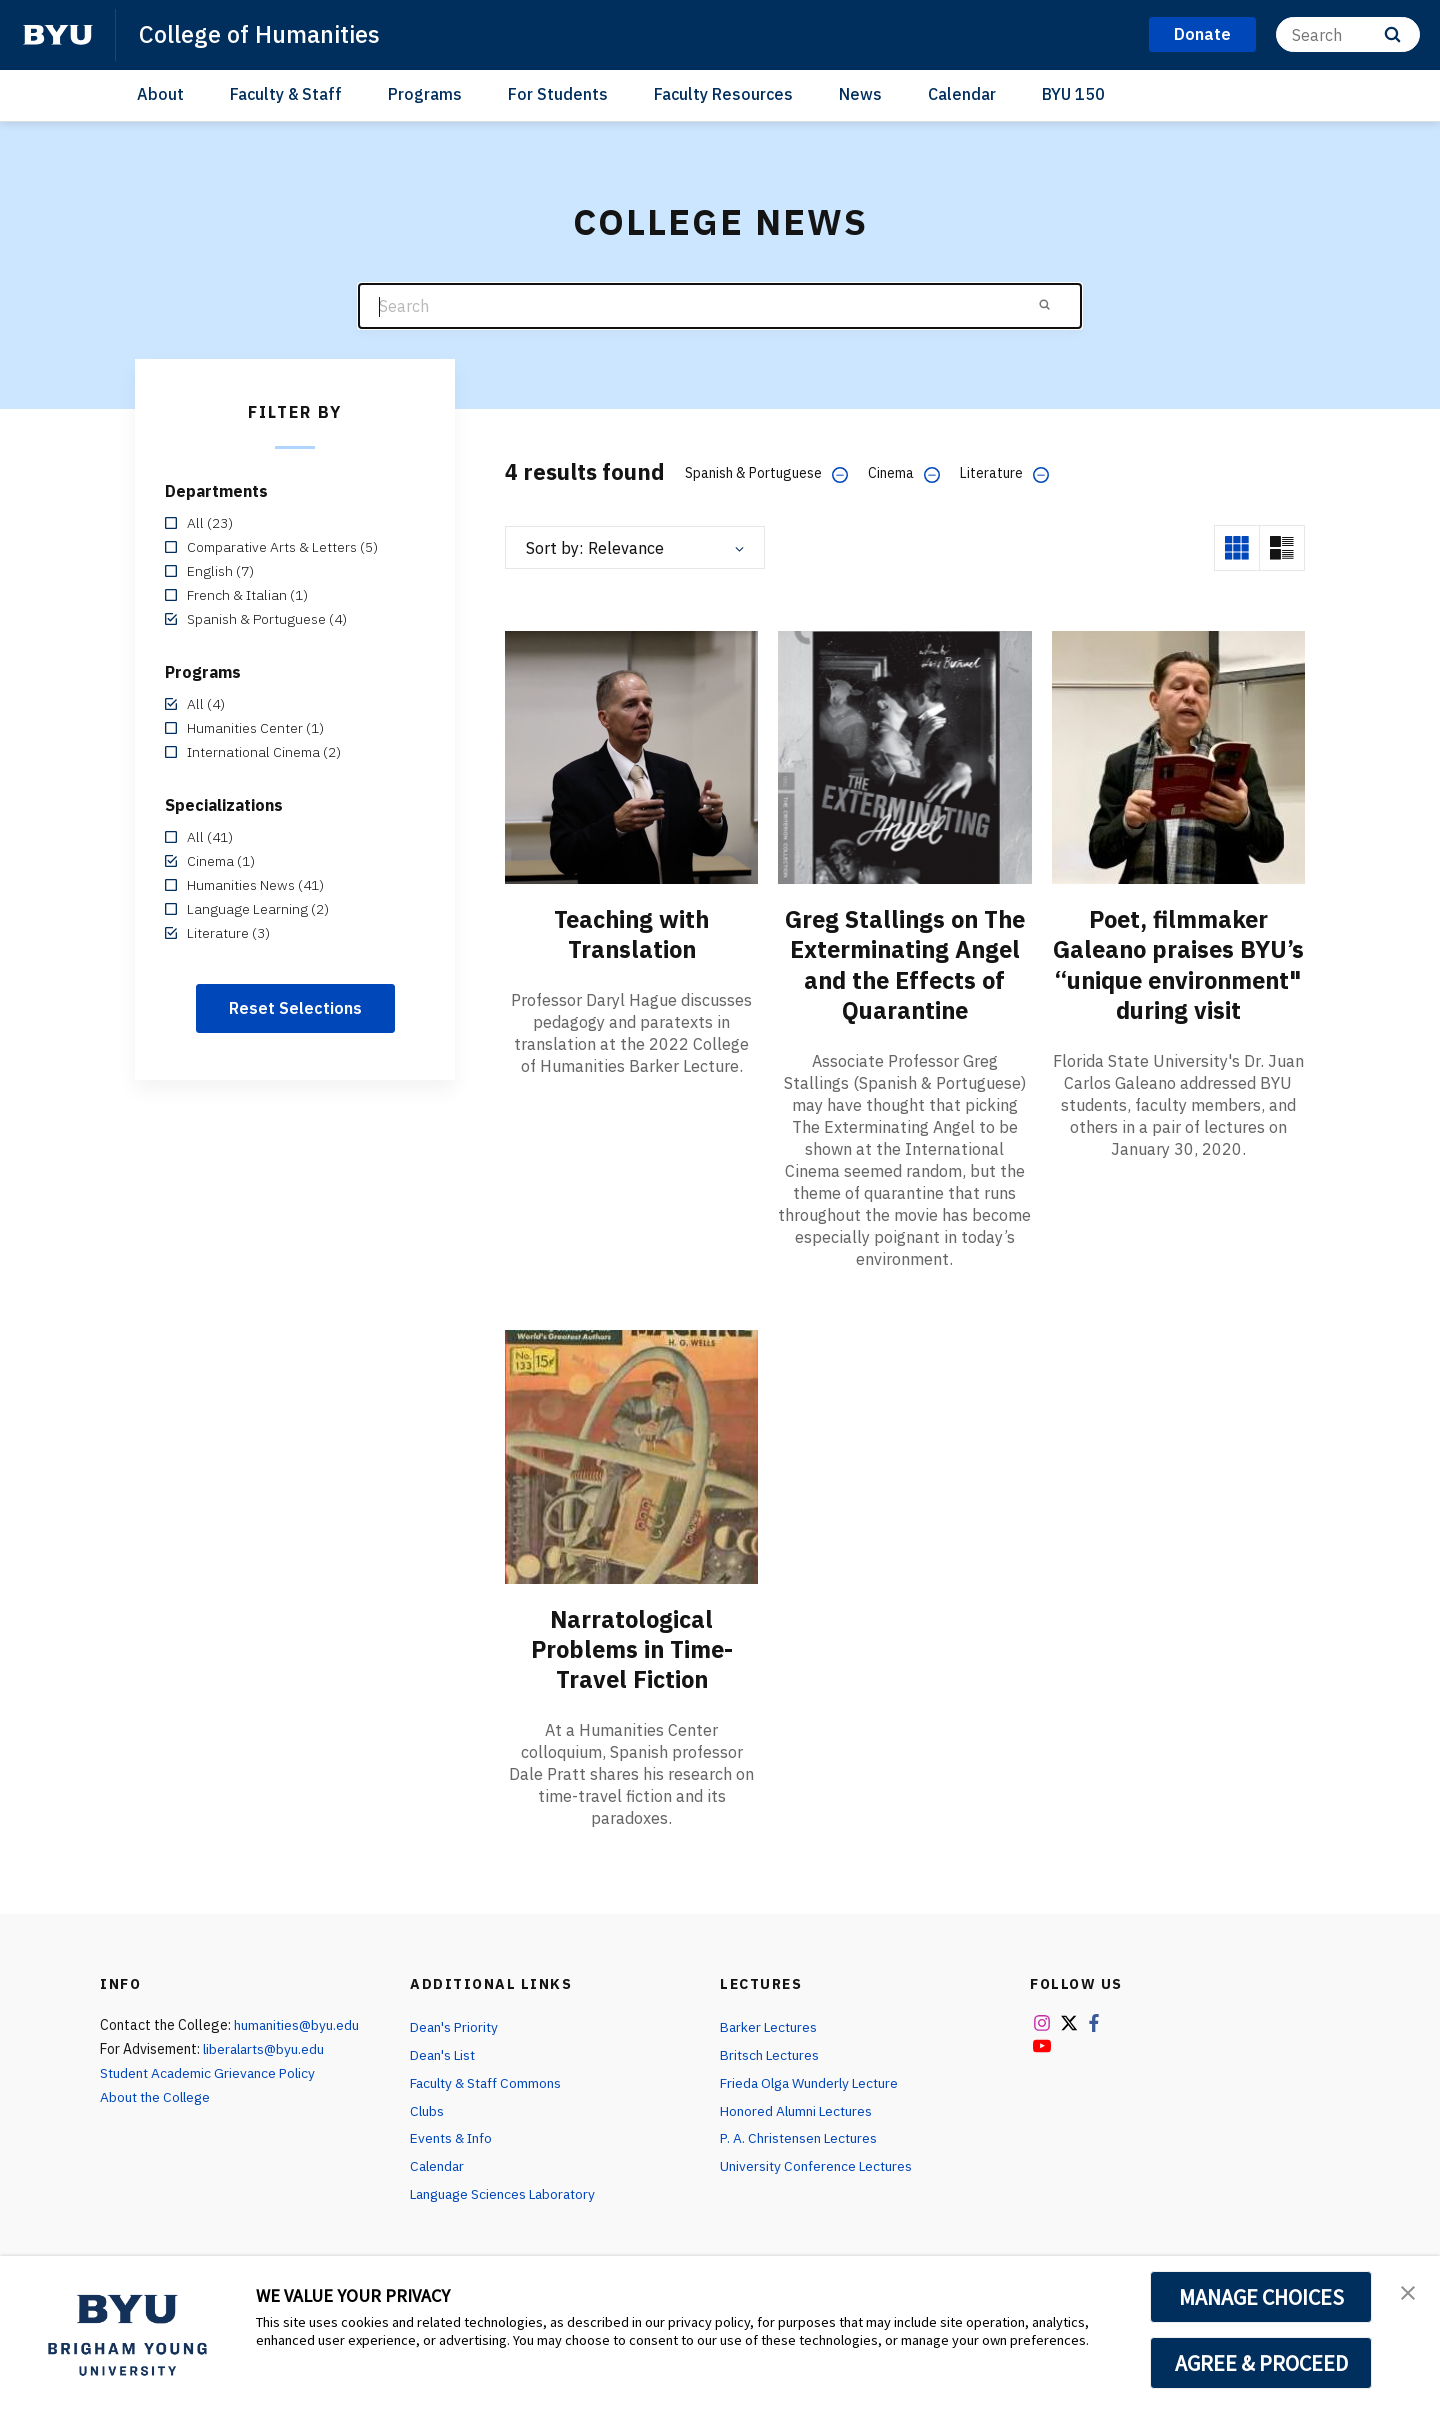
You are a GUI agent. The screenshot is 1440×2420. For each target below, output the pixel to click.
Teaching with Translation (631, 934)
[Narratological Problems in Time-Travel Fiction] (631, 1454)
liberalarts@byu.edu (266, 2047)
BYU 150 (1073, 94)
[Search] (1348, 34)
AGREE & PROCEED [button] (1261, 2363)
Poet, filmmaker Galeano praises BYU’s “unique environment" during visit (1178, 979)
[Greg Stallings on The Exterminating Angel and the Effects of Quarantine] (904, 756)
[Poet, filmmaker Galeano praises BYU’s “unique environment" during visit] (1178, 756)
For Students (558, 94)
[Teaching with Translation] (631, 756)
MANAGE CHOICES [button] (1261, 2297)
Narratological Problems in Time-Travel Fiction (632, 1647)
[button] (1407, 2292)
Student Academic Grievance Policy (210, 2071)
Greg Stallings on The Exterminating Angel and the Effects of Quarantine (905, 964)
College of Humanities (261, 34)
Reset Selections (295, 1008)
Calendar (962, 94)
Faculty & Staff (286, 94)
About (160, 94)
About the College (157, 2095)
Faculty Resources (723, 94)
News (860, 94)
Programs (425, 94)
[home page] (58, 35)
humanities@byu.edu (298, 2023)
